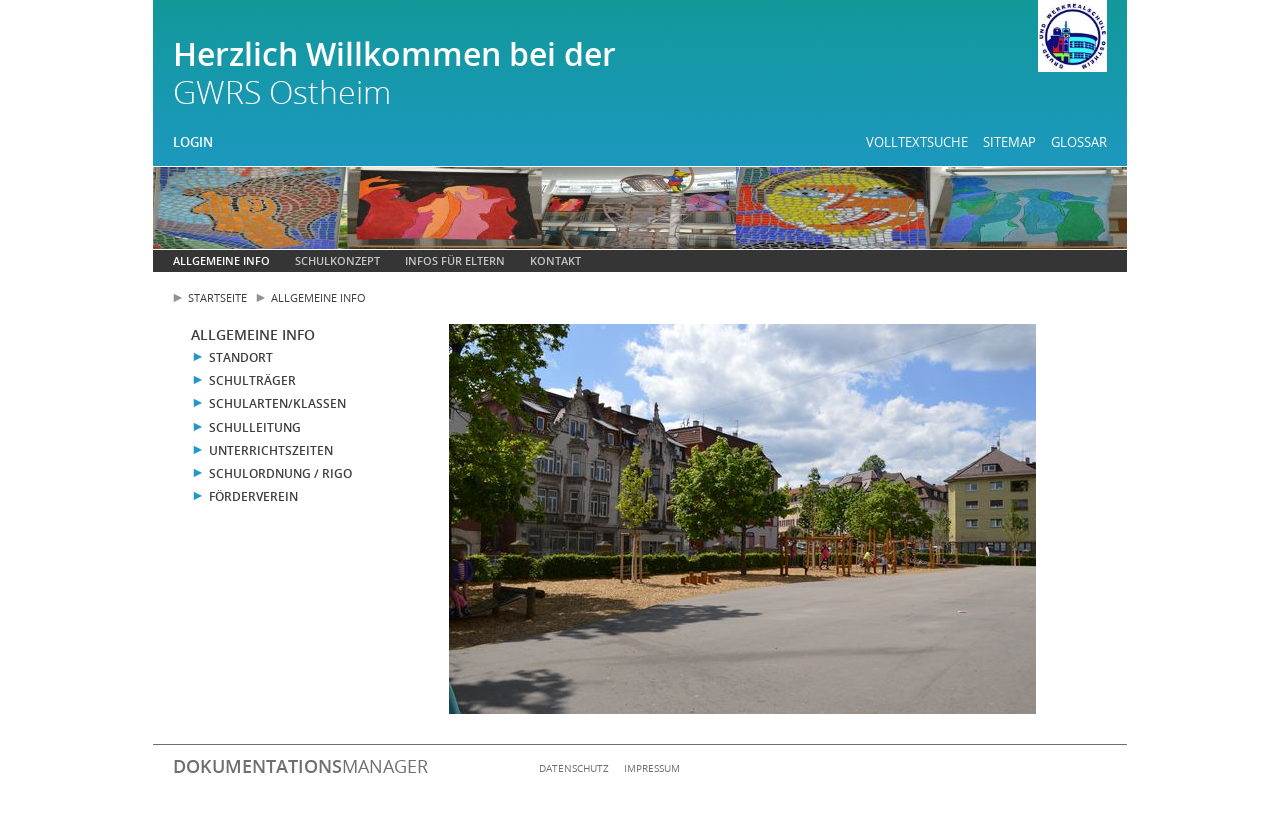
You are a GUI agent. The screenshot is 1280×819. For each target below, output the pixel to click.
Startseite (217, 297)
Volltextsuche (917, 142)
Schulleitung (255, 427)
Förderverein (253, 496)
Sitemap (1009, 142)
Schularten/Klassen (277, 403)
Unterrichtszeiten (271, 450)
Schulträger (252, 380)
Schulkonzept (337, 260)
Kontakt (555, 260)
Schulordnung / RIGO (280, 473)
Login (193, 142)
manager (300, 766)
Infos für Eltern (455, 260)
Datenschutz (574, 768)
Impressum (652, 768)
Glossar (1079, 142)
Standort (241, 357)
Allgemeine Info (221, 260)
